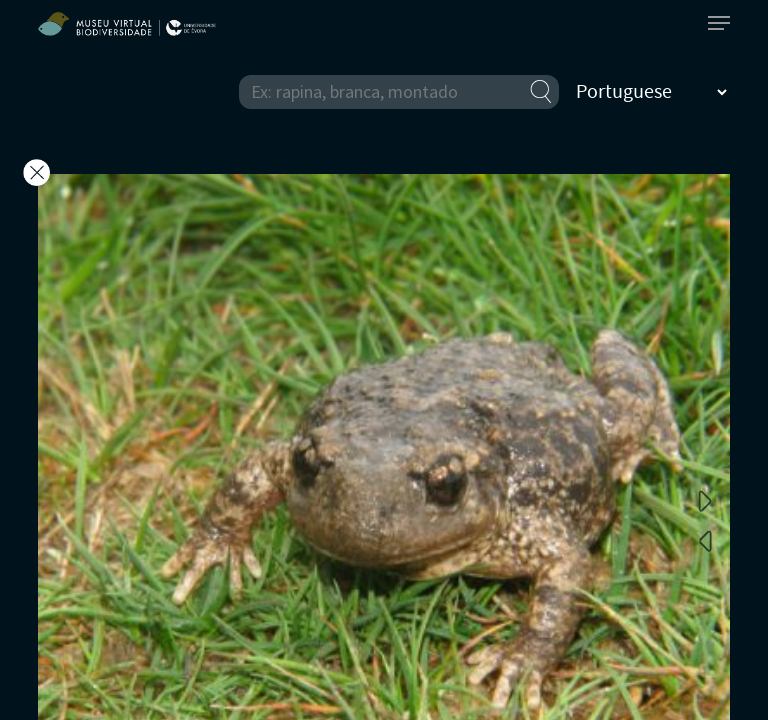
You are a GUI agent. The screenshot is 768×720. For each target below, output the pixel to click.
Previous (705, 540)
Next (705, 500)
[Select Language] (651, 92)
